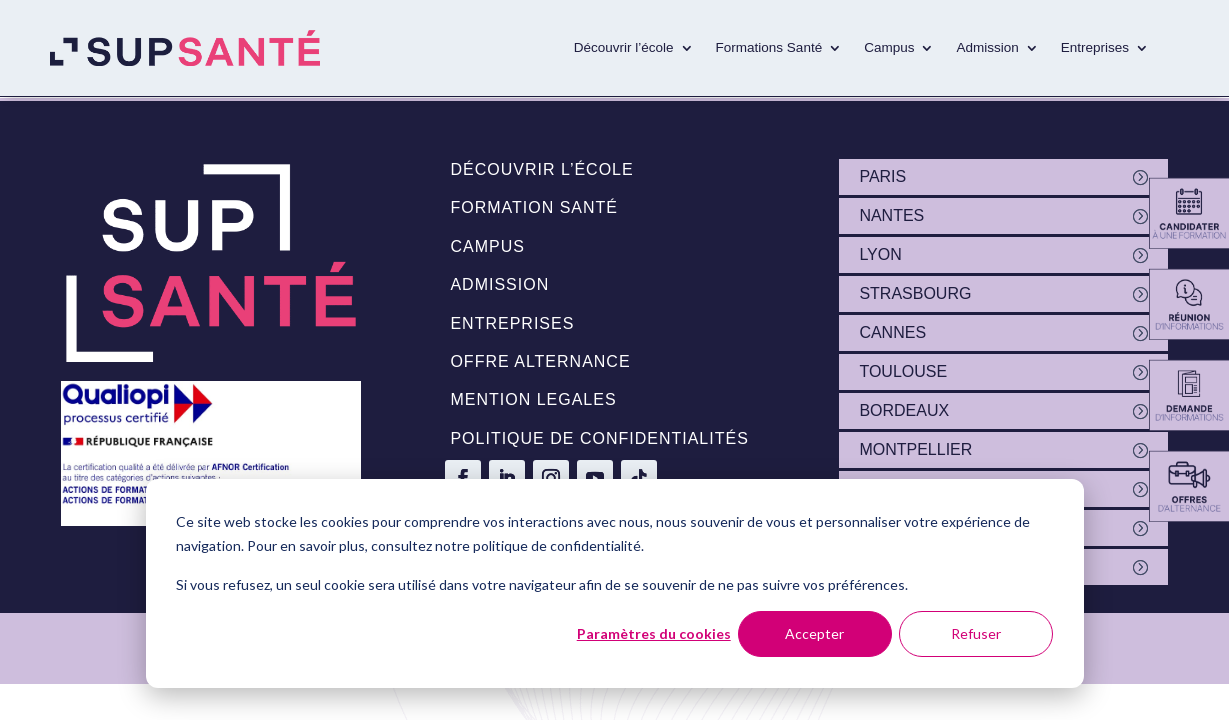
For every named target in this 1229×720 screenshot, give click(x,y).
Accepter (814, 633)
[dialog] (615, 583)
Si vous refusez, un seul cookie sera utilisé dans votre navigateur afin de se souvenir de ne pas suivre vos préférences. (542, 584)
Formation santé (534, 207)
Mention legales (533, 399)
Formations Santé (769, 47)
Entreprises (1095, 47)
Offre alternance (540, 361)
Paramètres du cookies (654, 633)
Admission (987, 47)
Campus (889, 47)
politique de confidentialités (599, 438)
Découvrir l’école (624, 47)
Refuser (976, 633)
